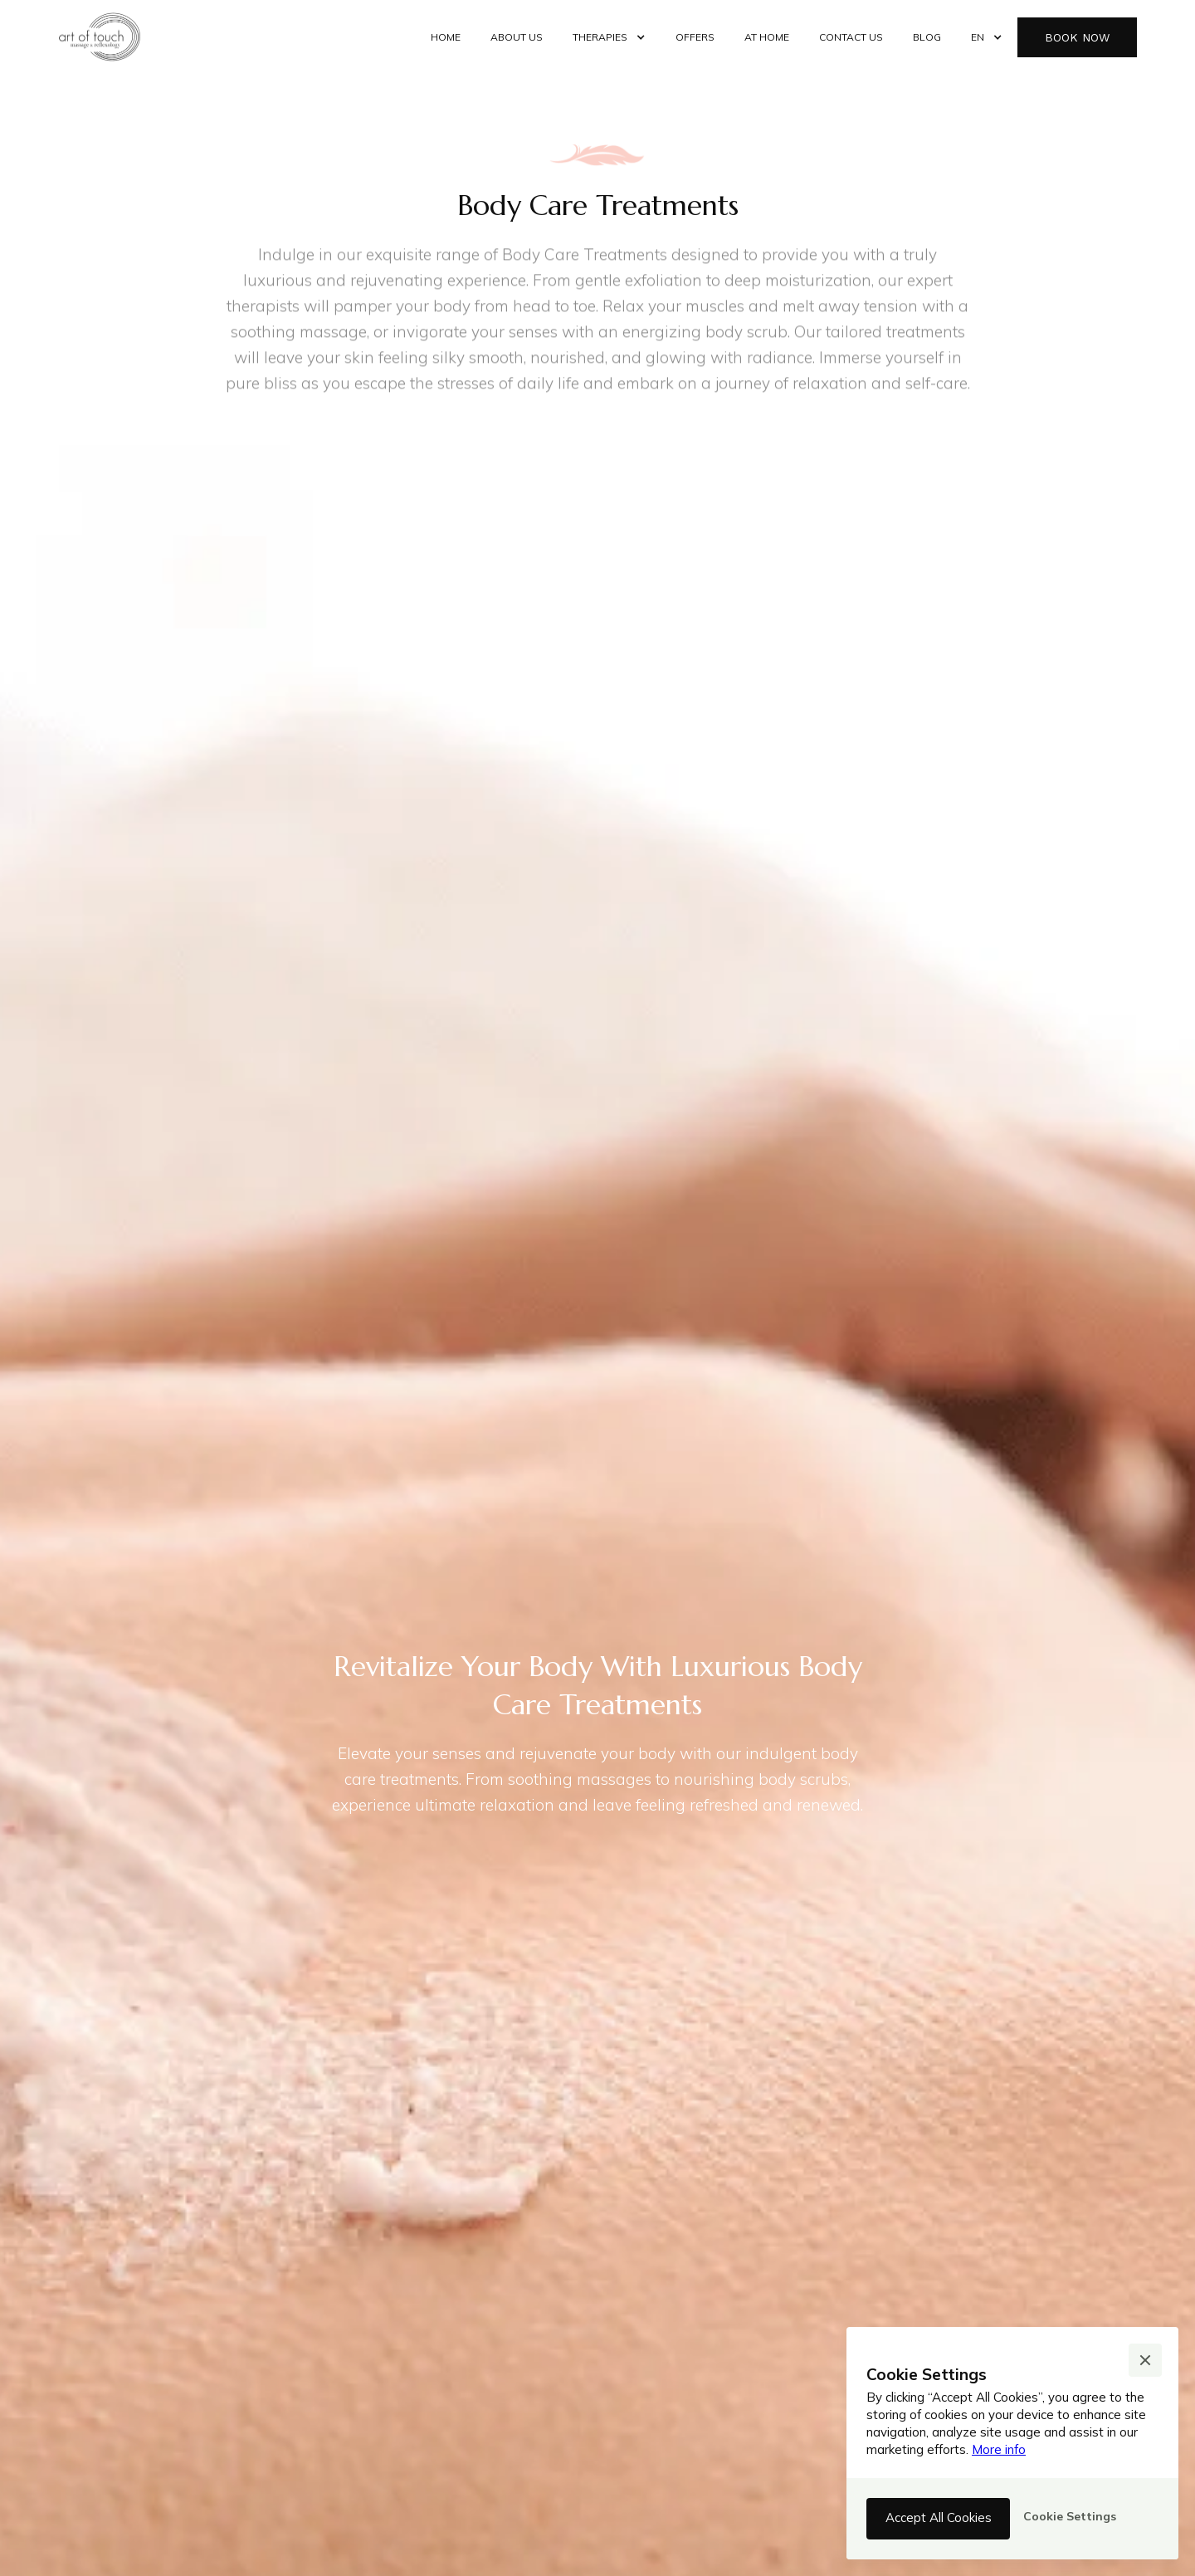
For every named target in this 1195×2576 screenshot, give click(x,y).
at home (766, 37)
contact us (851, 37)
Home (446, 37)
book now (1077, 37)
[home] (99, 37)
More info (999, 2449)
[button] (609, 37)
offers (695, 37)
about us (516, 37)
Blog (927, 37)
